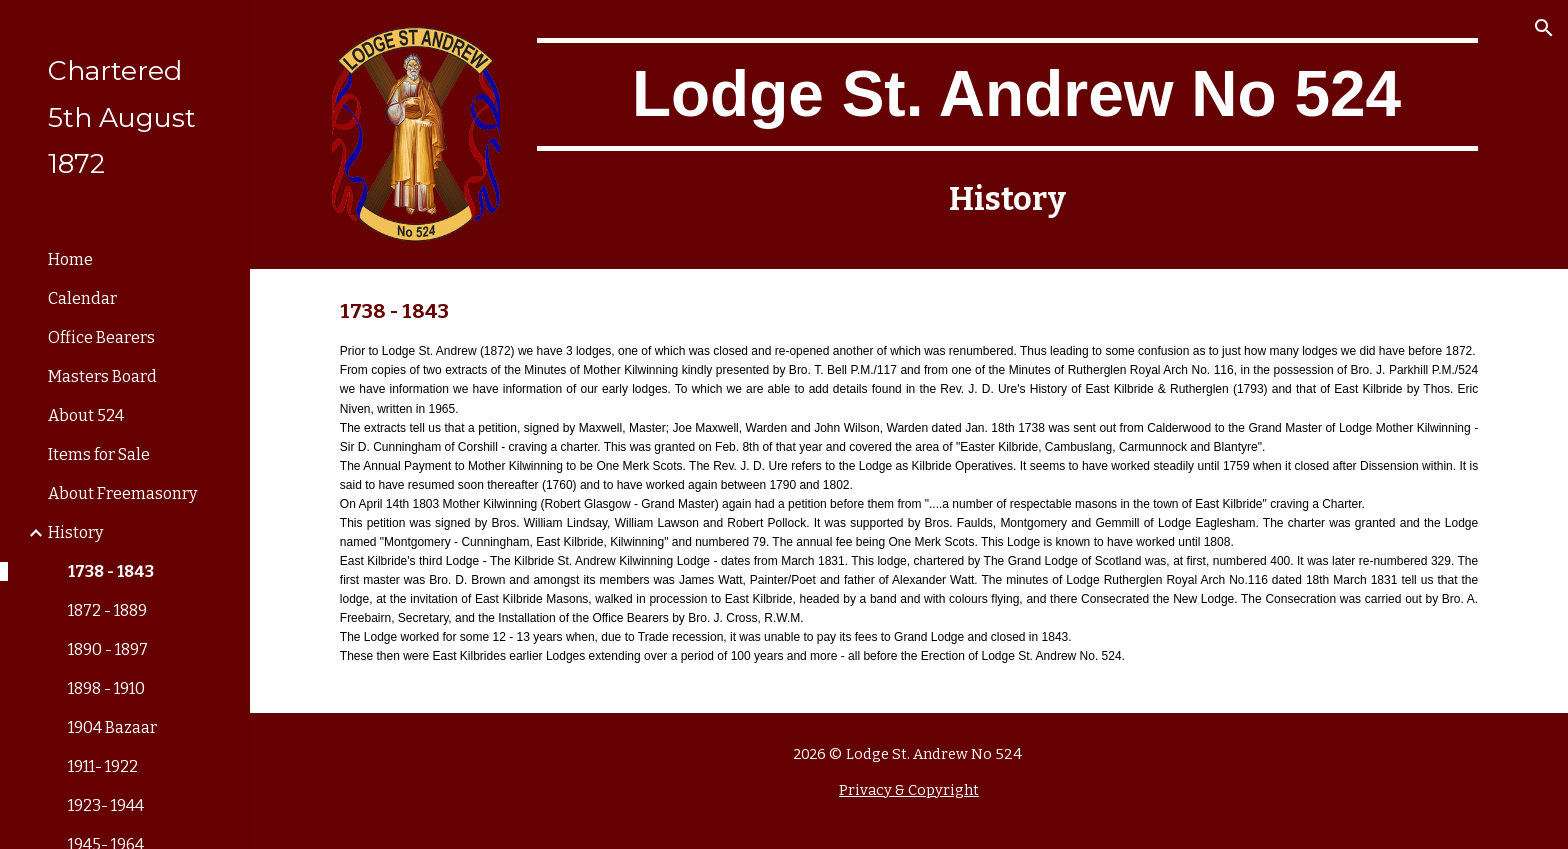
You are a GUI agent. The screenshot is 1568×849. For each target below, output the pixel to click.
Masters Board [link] (102, 376)
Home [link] (70, 259)
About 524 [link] (86, 415)
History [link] (75, 532)
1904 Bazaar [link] (112, 727)
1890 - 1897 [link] (108, 649)
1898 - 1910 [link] (106, 688)
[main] (1007, 94)
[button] (1544, 28)
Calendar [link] (82, 298)
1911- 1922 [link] (103, 766)
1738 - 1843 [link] (111, 571)
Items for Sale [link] (99, 454)
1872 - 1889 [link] (107, 610)
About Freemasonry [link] (122, 493)
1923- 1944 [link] (106, 805)
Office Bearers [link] (101, 337)
